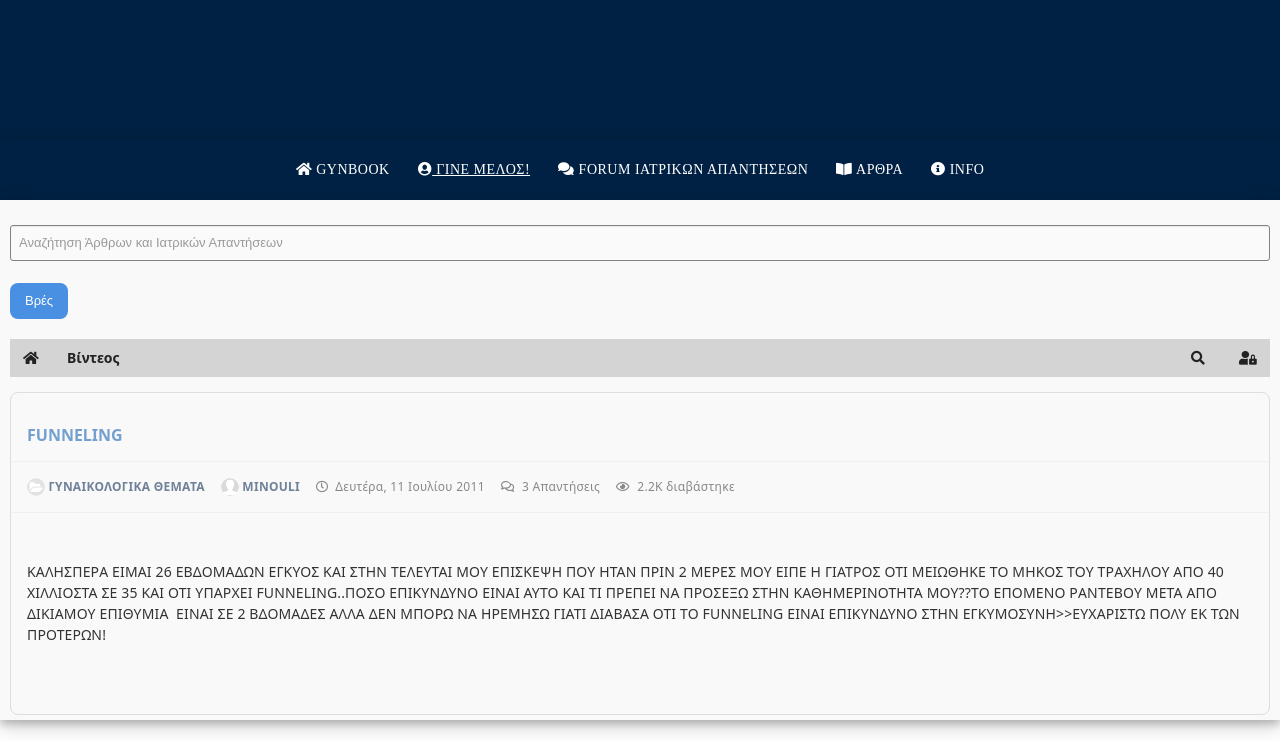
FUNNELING (75, 435)
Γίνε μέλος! (474, 169)
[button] (1198, 358)
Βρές (39, 300)
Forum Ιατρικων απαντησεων (683, 169)
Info (957, 169)
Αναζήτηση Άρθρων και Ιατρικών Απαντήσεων (10, 205)
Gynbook (343, 169)
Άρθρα (869, 169)
